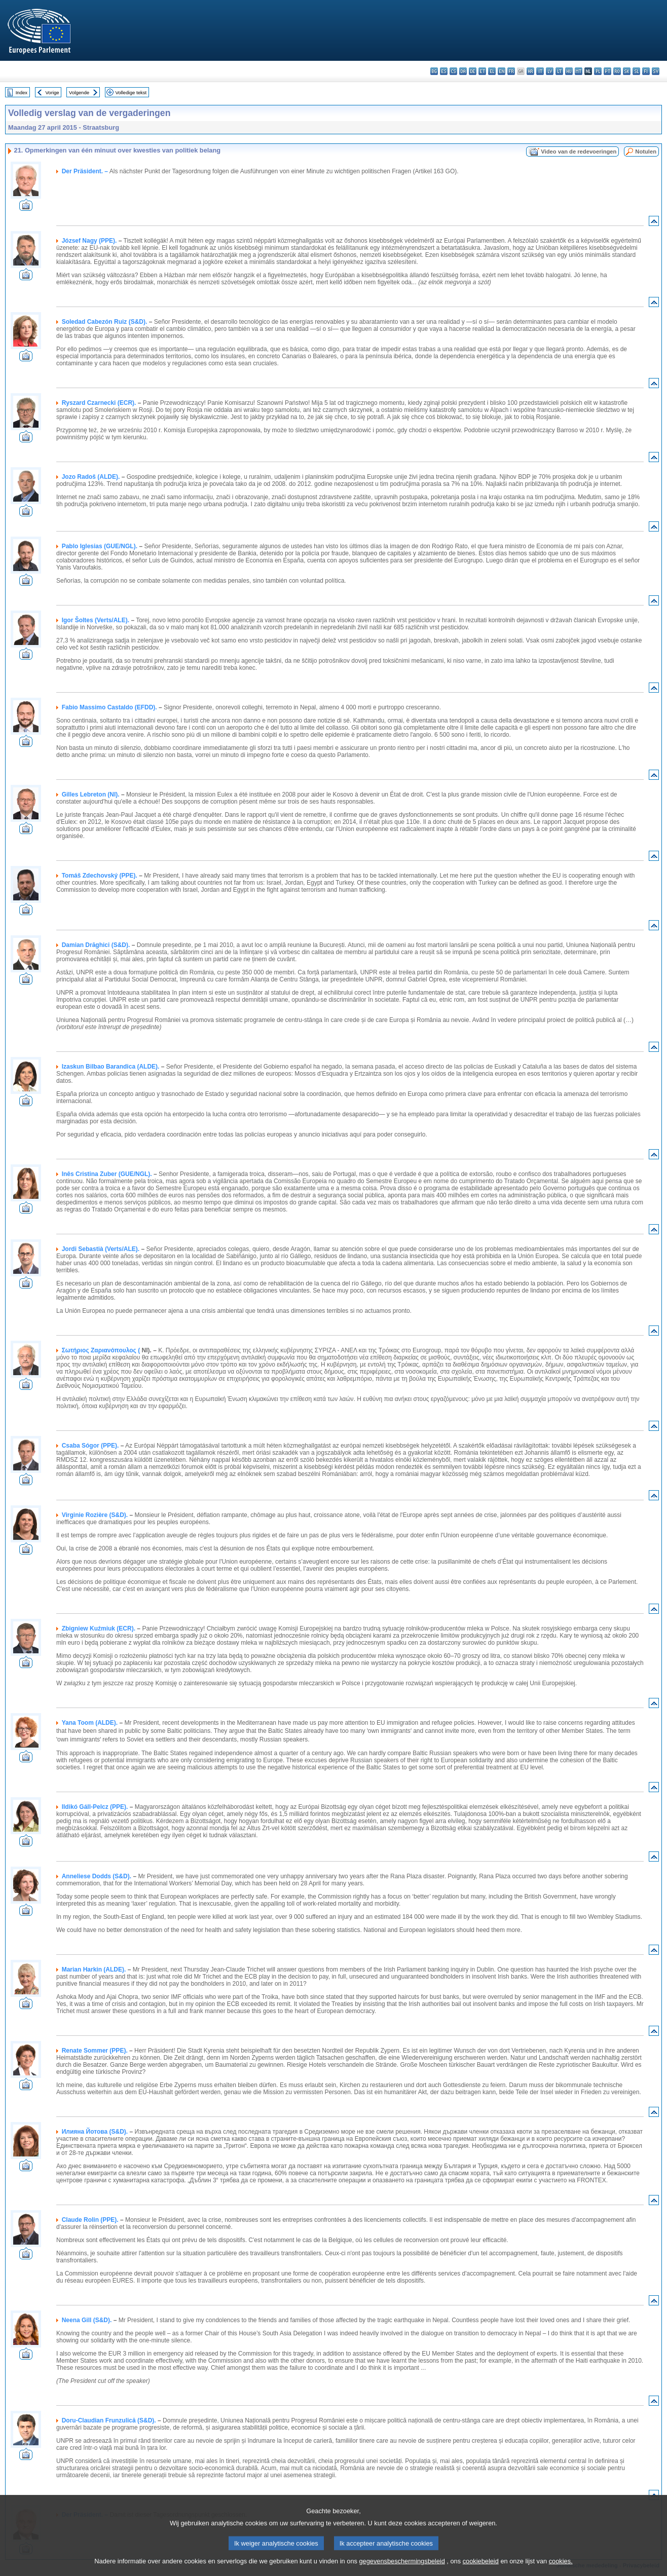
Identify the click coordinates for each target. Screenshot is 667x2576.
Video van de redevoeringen (578, 151)
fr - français (511, 71)
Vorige (52, 92)
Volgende (79, 92)
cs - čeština (453, 71)
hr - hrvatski (530, 71)
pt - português (607, 71)
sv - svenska (655, 71)
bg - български (434, 71)
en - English (501, 71)
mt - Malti (578, 71)
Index (21, 92)
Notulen (645, 151)
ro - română (617, 71)
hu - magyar (569, 71)
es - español (444, 71)
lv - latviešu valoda (549, 71)
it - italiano (540, 71)
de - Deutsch (472, 71)
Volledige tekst (130, 92)
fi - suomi (646, 71)
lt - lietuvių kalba (559, 71)
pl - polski (598, 71)
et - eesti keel (482, 71)
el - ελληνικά (492, 71)
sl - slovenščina (636, 71)
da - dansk (463, 71)
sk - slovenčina (627, 71)
